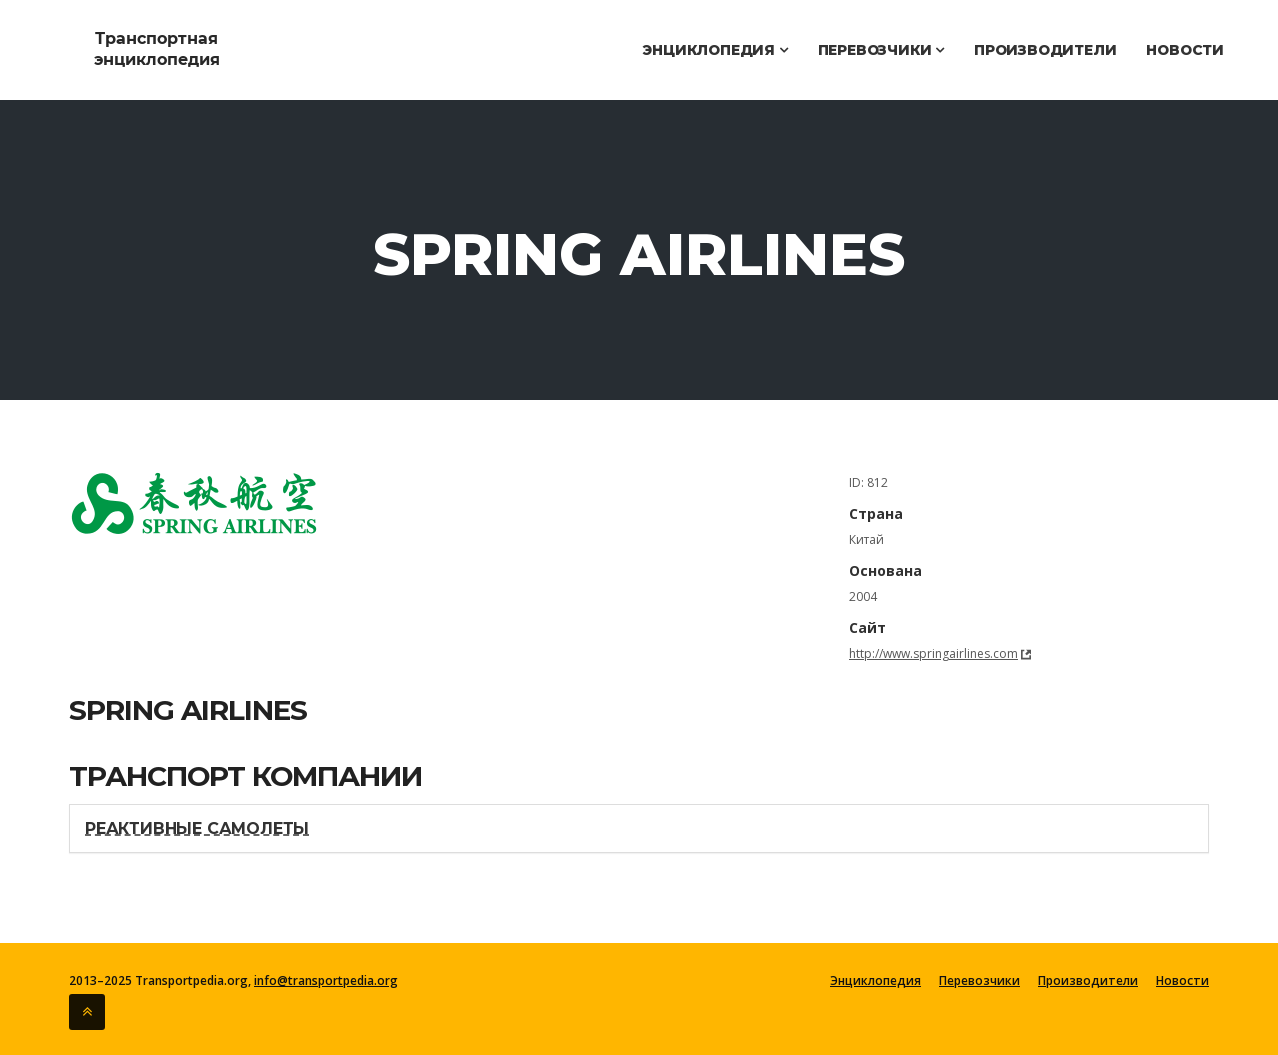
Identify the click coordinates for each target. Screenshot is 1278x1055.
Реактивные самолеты (197, 828)
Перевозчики (881, 50)
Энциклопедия (714, 50)
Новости (1185, 50)
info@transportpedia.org (326, 980)
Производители (1045, 50)
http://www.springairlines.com (933, 653)
